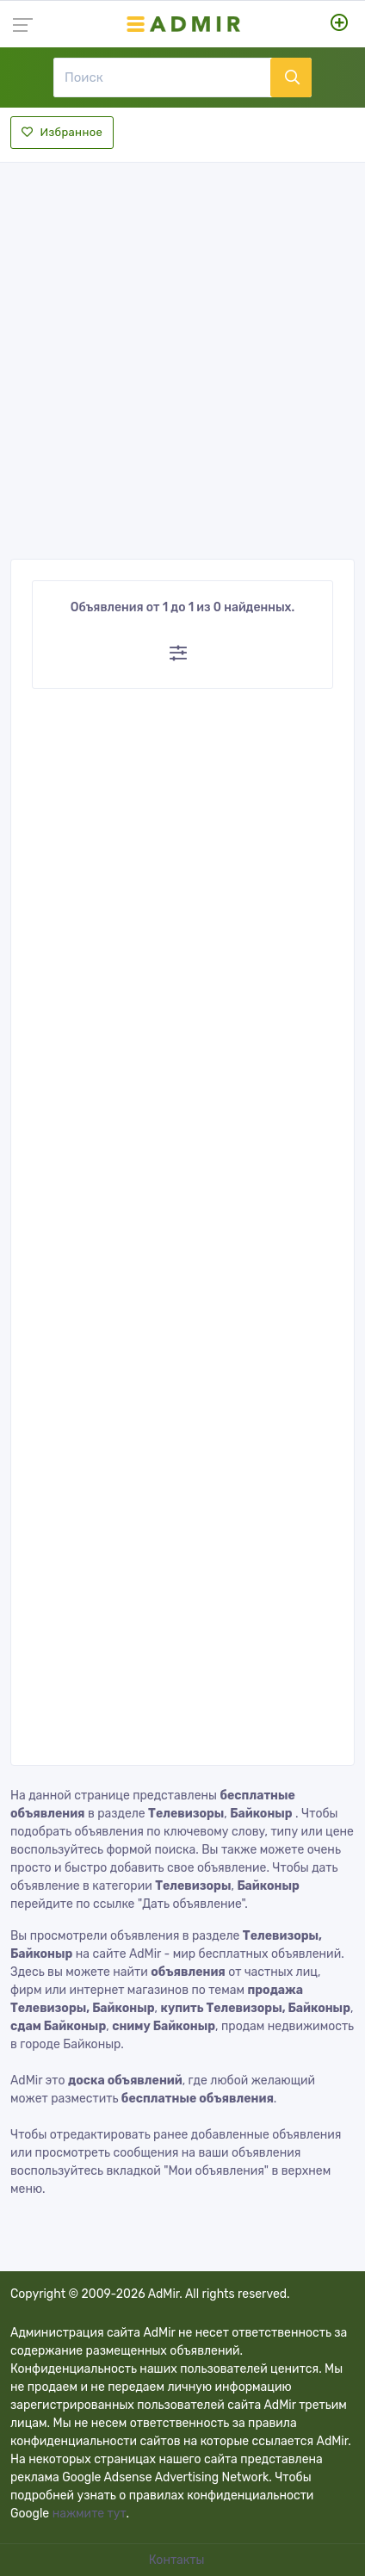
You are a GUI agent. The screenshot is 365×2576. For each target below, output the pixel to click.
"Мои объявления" (216, 2171)
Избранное (62, 132)
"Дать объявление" (191, 1904)
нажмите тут (90, 2513)
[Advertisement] (182, 355)
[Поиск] (161, 77)
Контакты (178, 2560)
